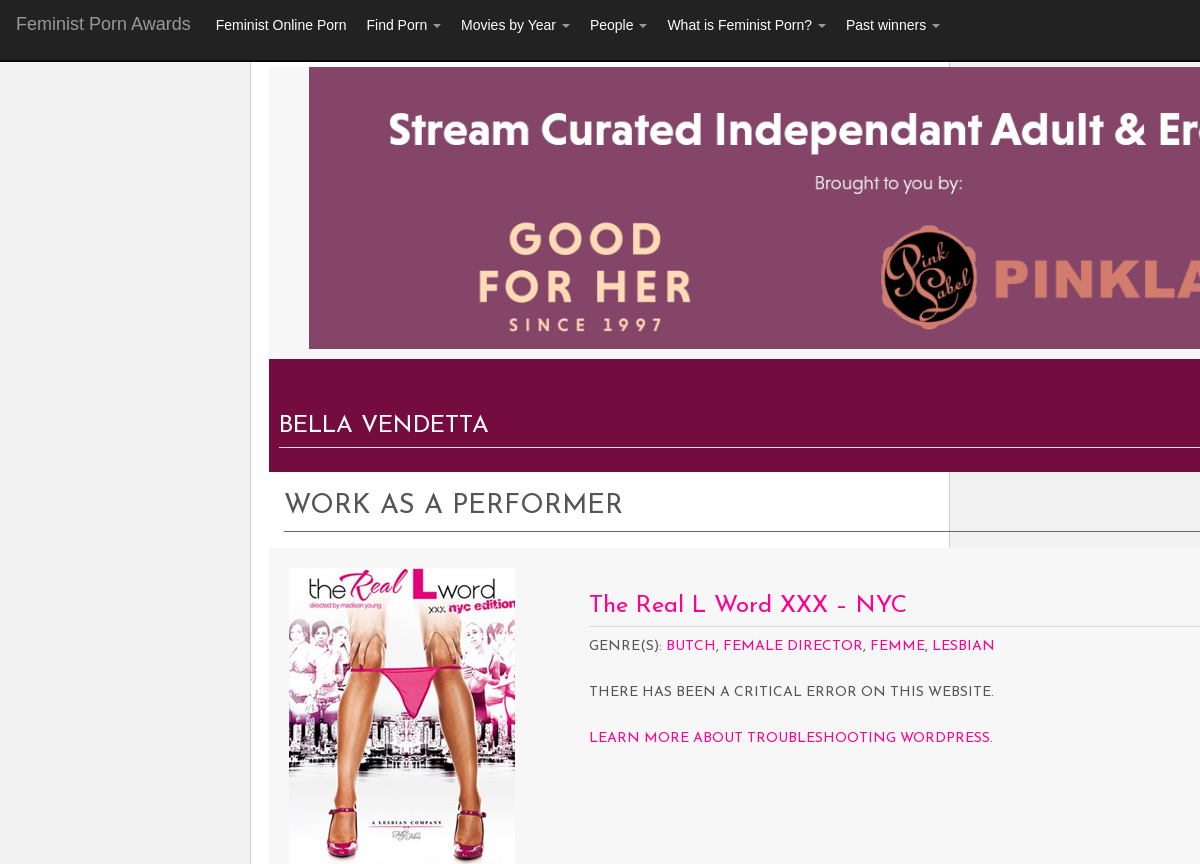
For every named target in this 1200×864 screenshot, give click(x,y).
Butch (691, 646)
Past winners (893, 25)
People (618, 25)
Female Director (793, 646)
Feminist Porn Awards (103, 24)
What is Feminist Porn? (746, 25)
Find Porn (403, 25)
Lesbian (963, 646)
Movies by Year (515, 25)
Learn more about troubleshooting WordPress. (791, 738)
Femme (897, 646)
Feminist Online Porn (281, 25)
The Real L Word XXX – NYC (748, 606)
